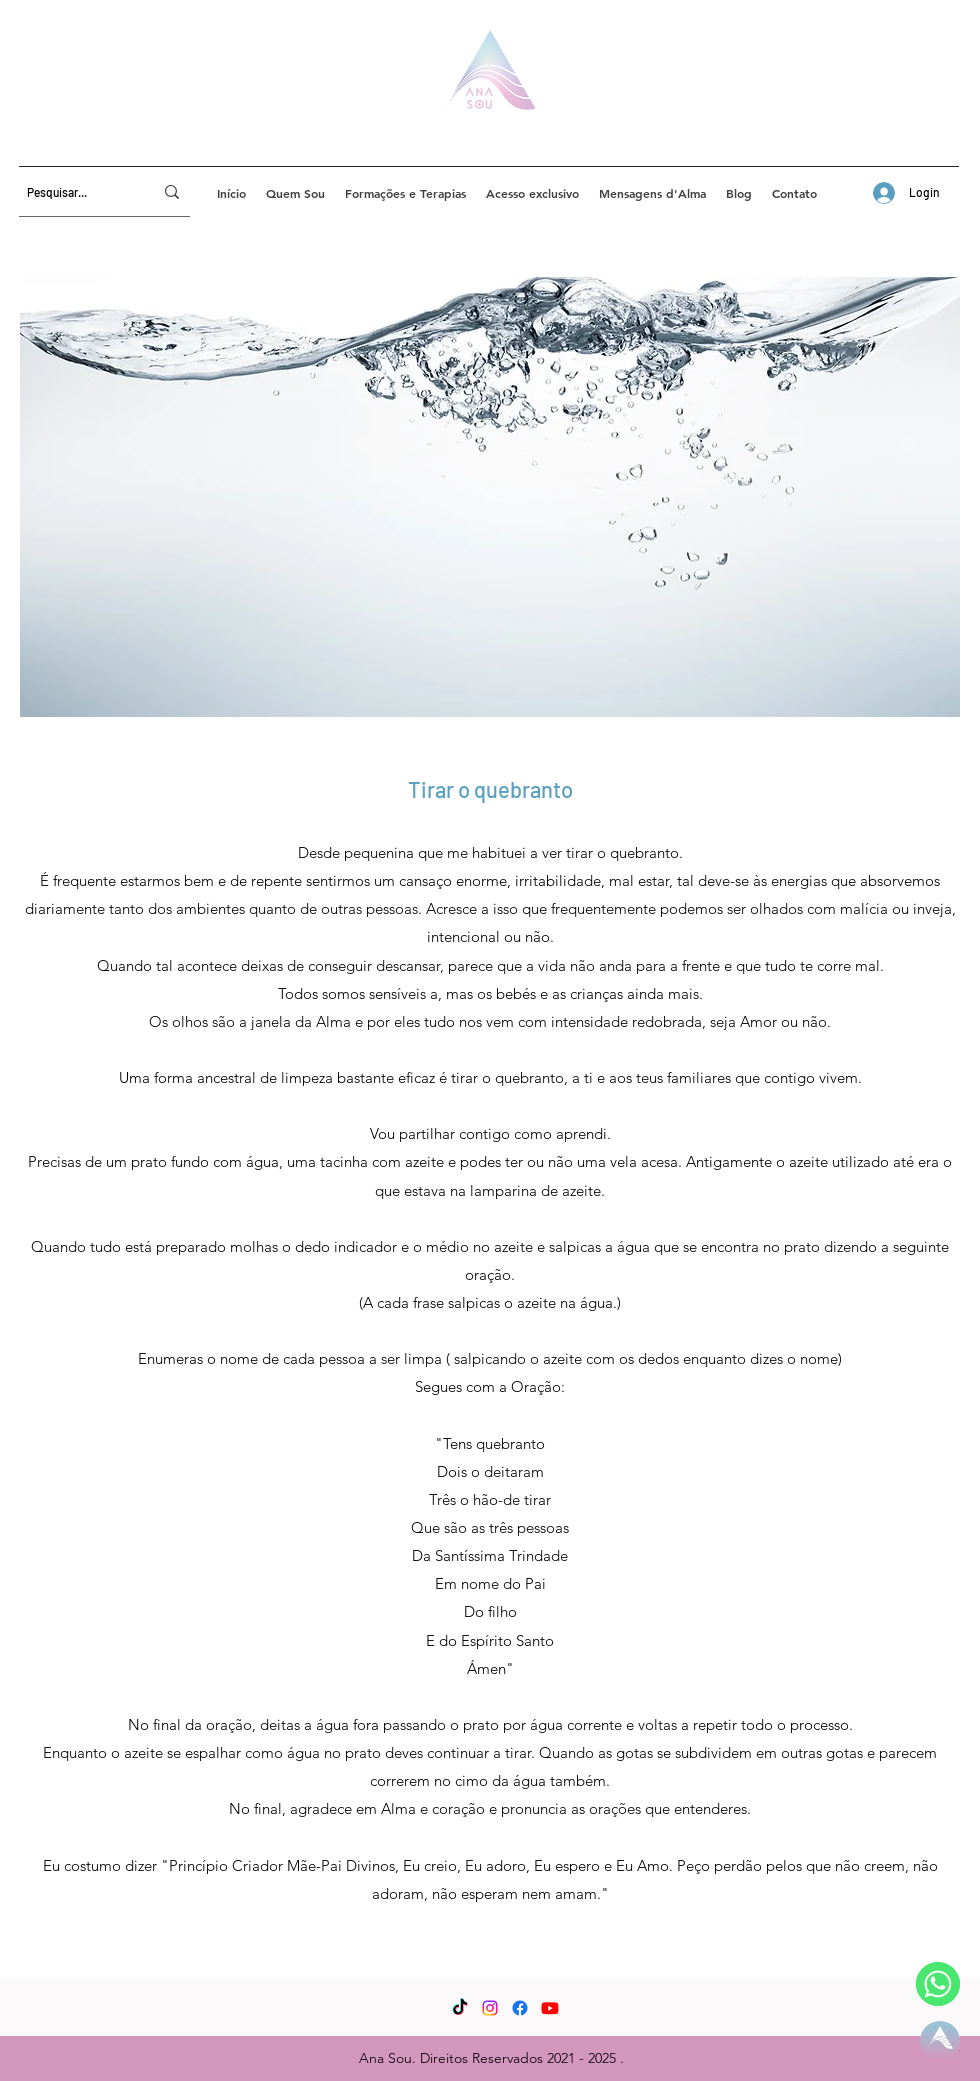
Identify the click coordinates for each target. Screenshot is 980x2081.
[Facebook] (520, 2008)
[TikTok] (460, 2008)
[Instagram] (490, 2008)
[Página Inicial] (940, 2041)
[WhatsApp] (938, 1984)
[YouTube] (550, 2008)
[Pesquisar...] (75, 192)
